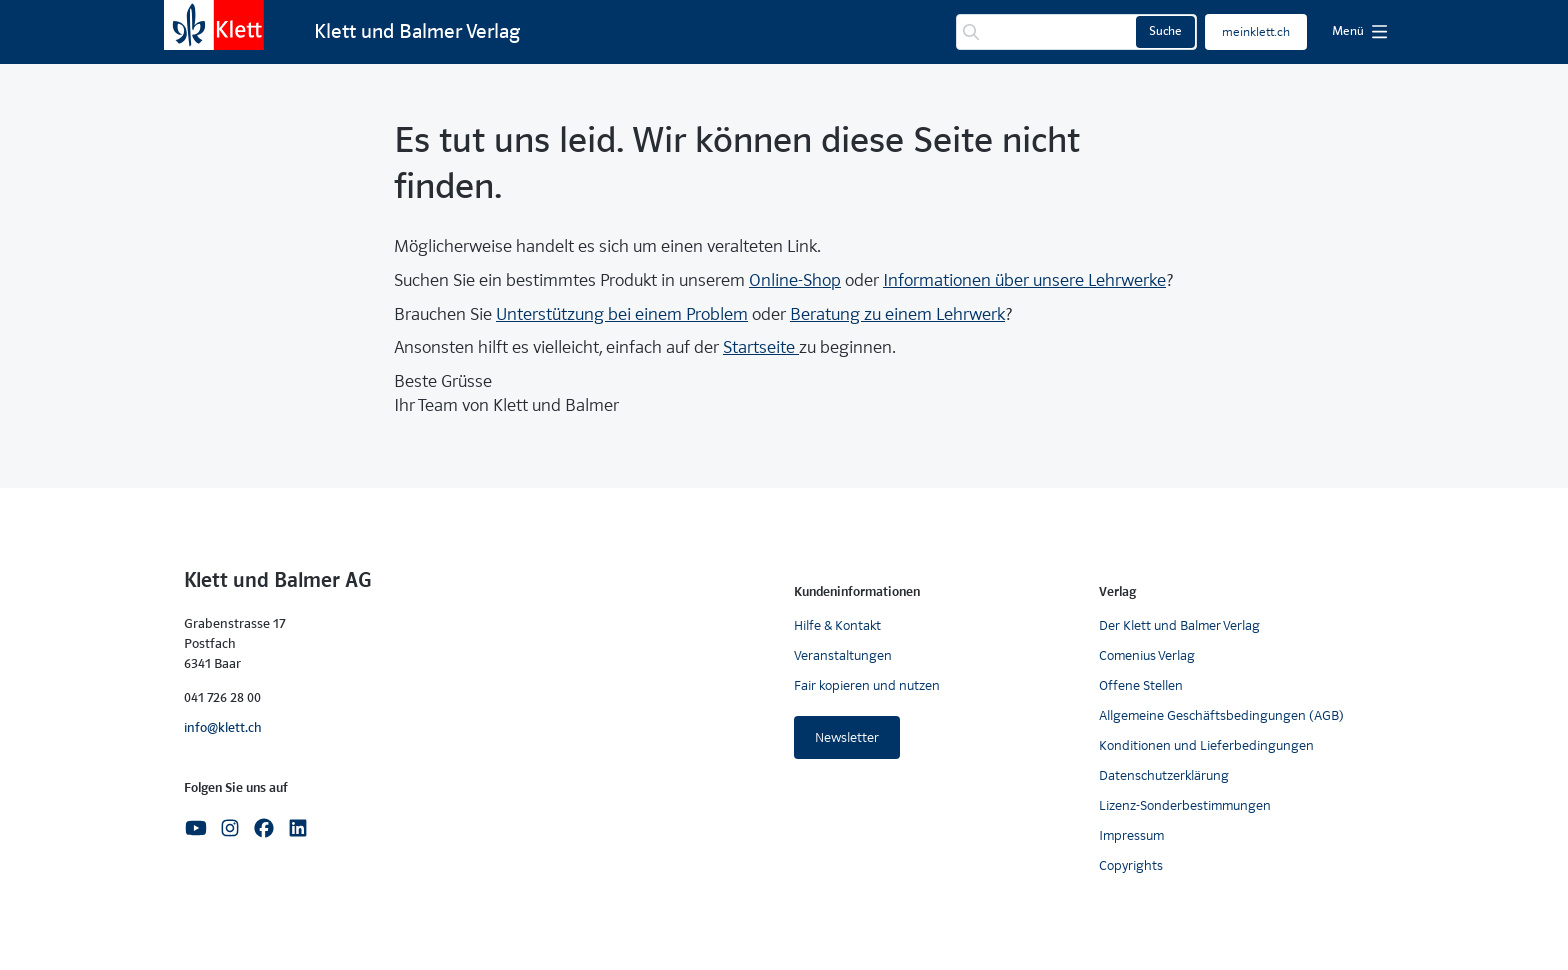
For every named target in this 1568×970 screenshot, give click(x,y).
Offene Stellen (1141, 685)
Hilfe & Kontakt (837, 625)
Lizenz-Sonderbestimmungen (1185, 805)
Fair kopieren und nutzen (867, 685)
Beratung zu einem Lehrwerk (897, 314)
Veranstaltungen (843, 655)
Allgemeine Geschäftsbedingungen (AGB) (1221, 715)
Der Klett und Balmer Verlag (1179, 625)
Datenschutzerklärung (1164, 775)
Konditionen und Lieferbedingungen (1206, 745)
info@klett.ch (223, 727)
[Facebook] (264, 827)
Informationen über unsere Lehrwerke (1024, 280)
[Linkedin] (298, 827)
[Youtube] (196, 827)
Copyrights (1131, 865)
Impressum (1131, 835)
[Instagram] (230, 827)
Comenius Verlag (1147, 655)
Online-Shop (795, 280)
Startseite (761, 347)
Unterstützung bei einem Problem (622, 314)
